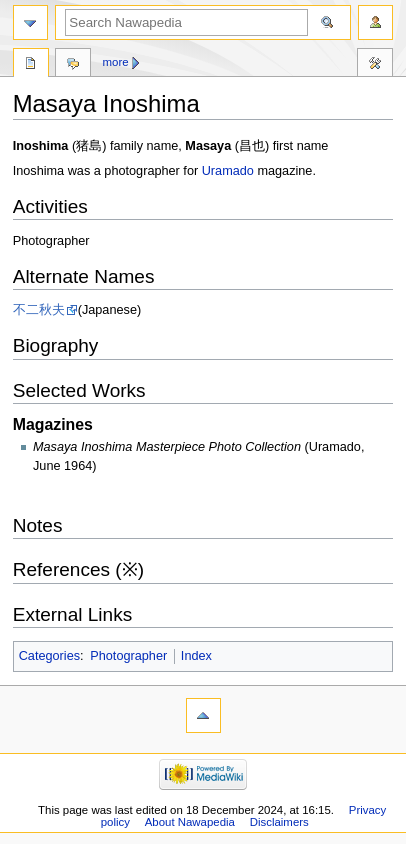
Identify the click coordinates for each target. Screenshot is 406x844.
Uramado (228, 171)
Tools (375, 65)
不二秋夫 (39, 310)
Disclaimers (279, 822)
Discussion (73, 65)
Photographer (128, 656)
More (116, 62)
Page (31, 65)
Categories (49, 656)
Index (196, 656)
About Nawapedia (190, 822)
